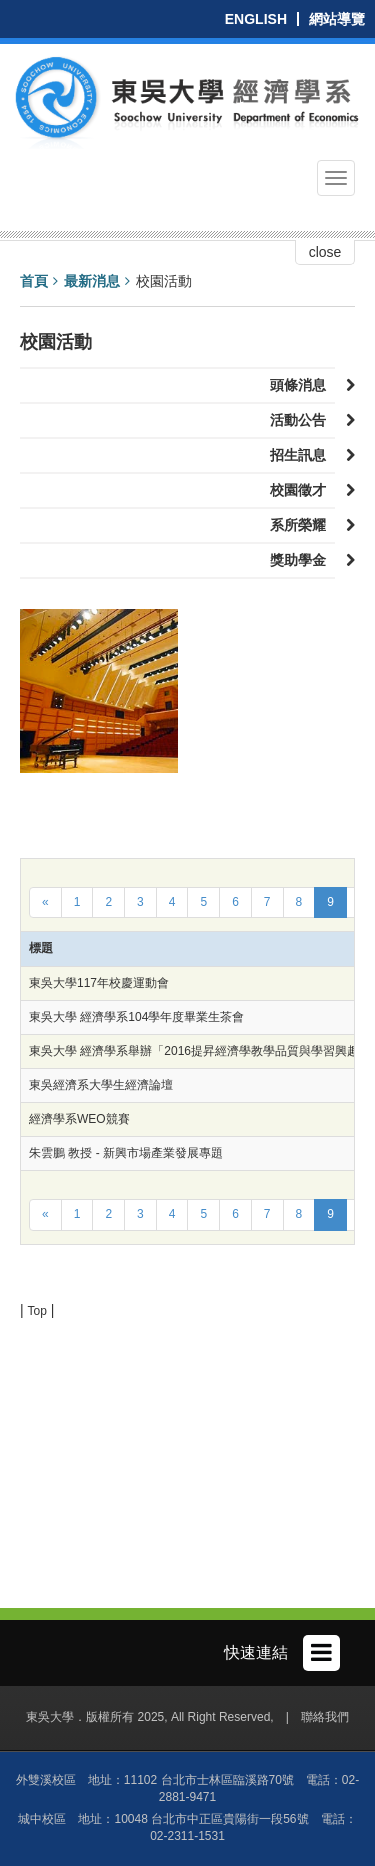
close (325, 252)
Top (37, 1311)
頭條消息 (302, 385)
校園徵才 (302, 490)
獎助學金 (302, 560)
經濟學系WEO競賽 (79, 1119)
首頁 (34, 281)
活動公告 (302, 420)
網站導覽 (337, 19)
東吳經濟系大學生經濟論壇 (101, 1085)
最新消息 (92, 281)
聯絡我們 (325, 1717)
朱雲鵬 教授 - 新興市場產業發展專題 (126, 1153)
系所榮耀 (302, 525)
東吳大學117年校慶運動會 (99, 983)
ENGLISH (256, 19)
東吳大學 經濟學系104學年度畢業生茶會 (136, 1017)
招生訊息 (302, 455)
